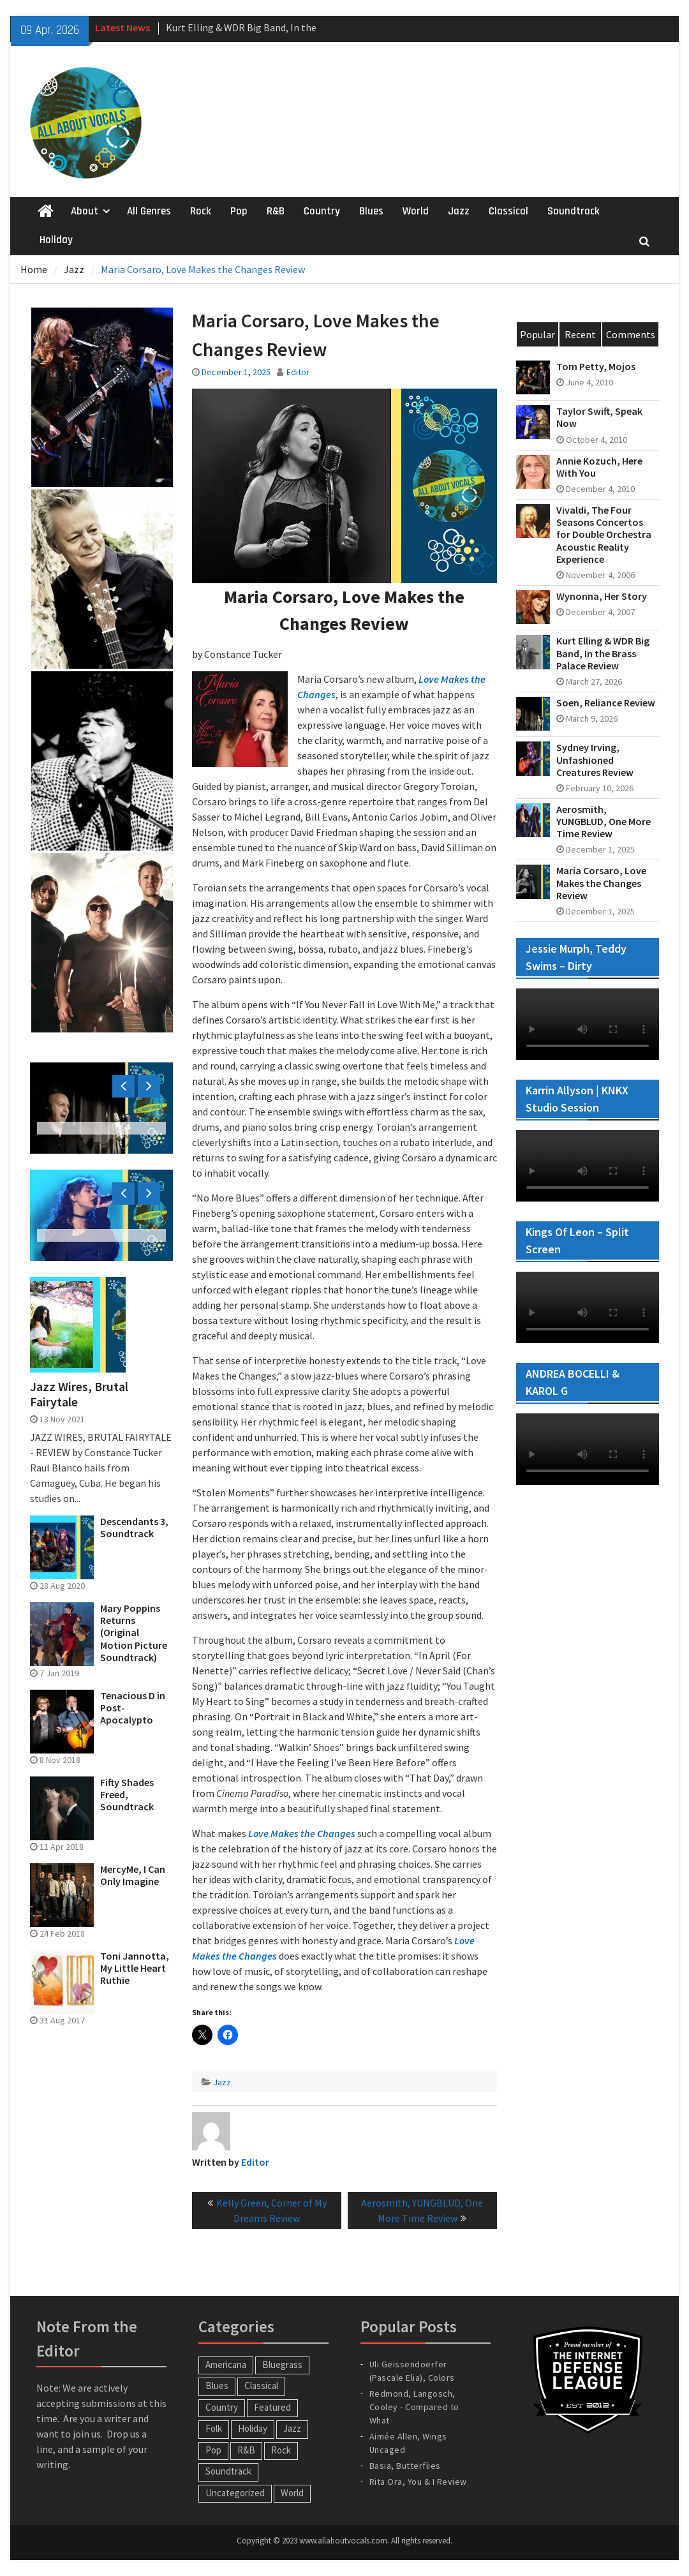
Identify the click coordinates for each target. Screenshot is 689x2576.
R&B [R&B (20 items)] (246, 2450)
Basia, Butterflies (405, 2465)
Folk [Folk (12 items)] (213, 2428)
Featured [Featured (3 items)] (272, 2407)
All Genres (149, 211)
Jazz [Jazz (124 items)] (292, 2428)
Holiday (56, 240)
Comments (630, 334)
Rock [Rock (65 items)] (281, 2450)
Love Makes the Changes (301, 1833)
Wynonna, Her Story (601, 596)
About (84, 211)
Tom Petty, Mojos (595, 367)
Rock (200, 211)
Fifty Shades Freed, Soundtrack (127, 1794)
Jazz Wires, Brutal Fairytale (79, 1394)
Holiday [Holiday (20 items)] (252, 2428)
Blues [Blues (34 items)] (216, 2385)
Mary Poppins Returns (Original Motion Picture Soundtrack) (133, 1633)
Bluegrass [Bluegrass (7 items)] (282, 2364)
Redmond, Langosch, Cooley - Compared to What (414, 2407)
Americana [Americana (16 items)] (225, 2364)
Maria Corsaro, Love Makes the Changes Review (601, 883)
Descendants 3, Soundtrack (134, 1527)
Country (322, 211)
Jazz (459, 211)
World (416, 211)
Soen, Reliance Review (605, 703)
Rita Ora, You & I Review (418, 2481)
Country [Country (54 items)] (221, 2407)
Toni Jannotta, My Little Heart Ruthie (134, 1968)
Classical (508, 211)
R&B (276, 211)
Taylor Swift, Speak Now (599, 417)
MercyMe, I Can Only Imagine (132, 1875)
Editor (297, 372)
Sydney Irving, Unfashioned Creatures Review (594, 759)
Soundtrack (573, 211)
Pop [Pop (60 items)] (213, 2450)
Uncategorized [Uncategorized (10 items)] (235, 2493)
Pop (239, 211)
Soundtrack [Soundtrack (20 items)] (228, 2471)
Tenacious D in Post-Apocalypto (132, 1708)
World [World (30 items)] (292, 2493)
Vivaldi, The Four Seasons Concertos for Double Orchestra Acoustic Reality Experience (603, 534)
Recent (580, 334)
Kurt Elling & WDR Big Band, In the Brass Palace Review (602, 653)
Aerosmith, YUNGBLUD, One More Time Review (603, 821)
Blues (371, 211)
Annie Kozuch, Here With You (599, 467)
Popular (537, 334)
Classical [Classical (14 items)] (261, 2385)
